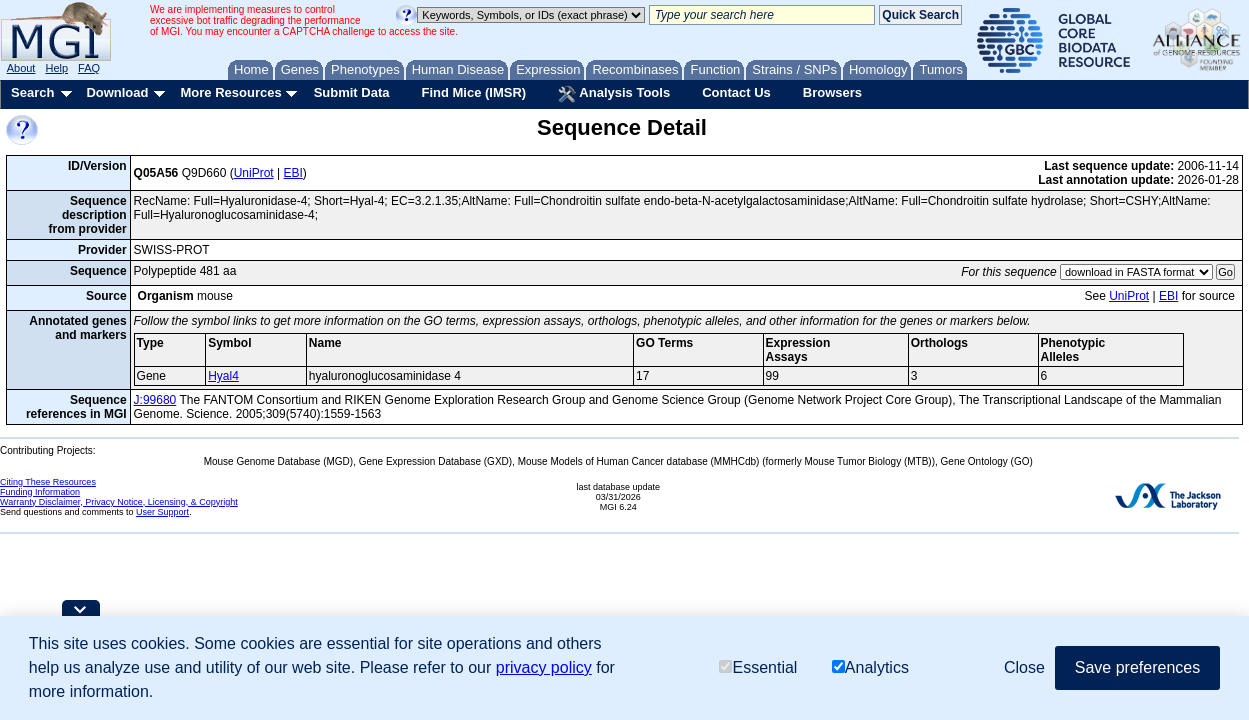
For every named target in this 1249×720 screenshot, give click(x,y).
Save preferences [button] (1137, 667)
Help (56, 68)
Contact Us (736, 92)
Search (32, 92)
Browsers (832, 92)
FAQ (89, 68)
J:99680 (155, 400)
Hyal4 (223, 376)
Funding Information (40, 492)
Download (117, 92)
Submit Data (352, 92)
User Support (162, 512)
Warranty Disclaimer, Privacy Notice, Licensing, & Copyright (119, 502)
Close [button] (1024, 667)
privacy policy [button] (544, 667)
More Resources (230, 92)
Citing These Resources (48, 482)
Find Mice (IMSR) (473, 92)
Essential (758, 667)
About (21, 68)
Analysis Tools (614, 94)
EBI (292, 173)
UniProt (254, 173)
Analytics (870, 667)
